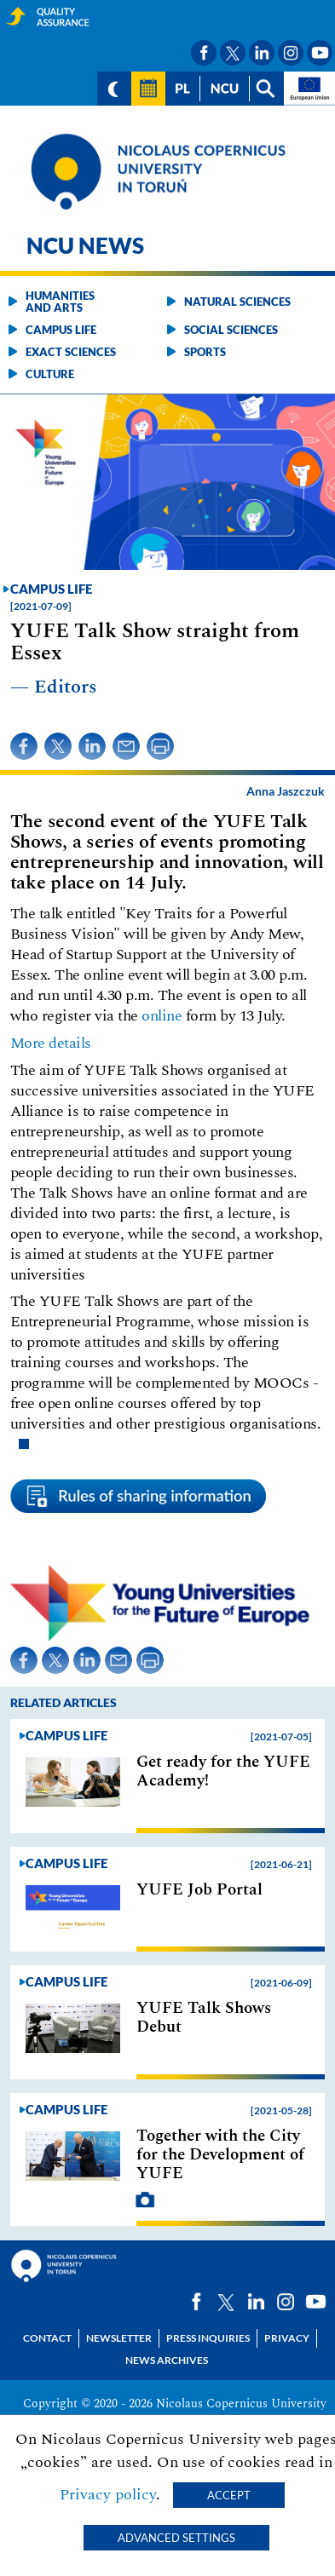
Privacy (286, 2338)
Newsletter (119, 2338)
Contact (47, 2338)
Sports (205, 352)
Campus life (61, 329)
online (162, 1015)
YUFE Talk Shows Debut (203, 2018)
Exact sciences (71, 352)
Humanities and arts (60, 301)
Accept (229, 2495)
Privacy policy (108, 2494)
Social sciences (231, 329)
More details (50, 1043)
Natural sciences (237, 301)
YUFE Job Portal (199, 1890)
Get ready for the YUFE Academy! (223, 1772)
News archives (166, 2360)
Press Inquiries (208, 2338)
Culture (50, 374)
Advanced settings (176, 2537)
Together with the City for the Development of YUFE (220, 2155)
